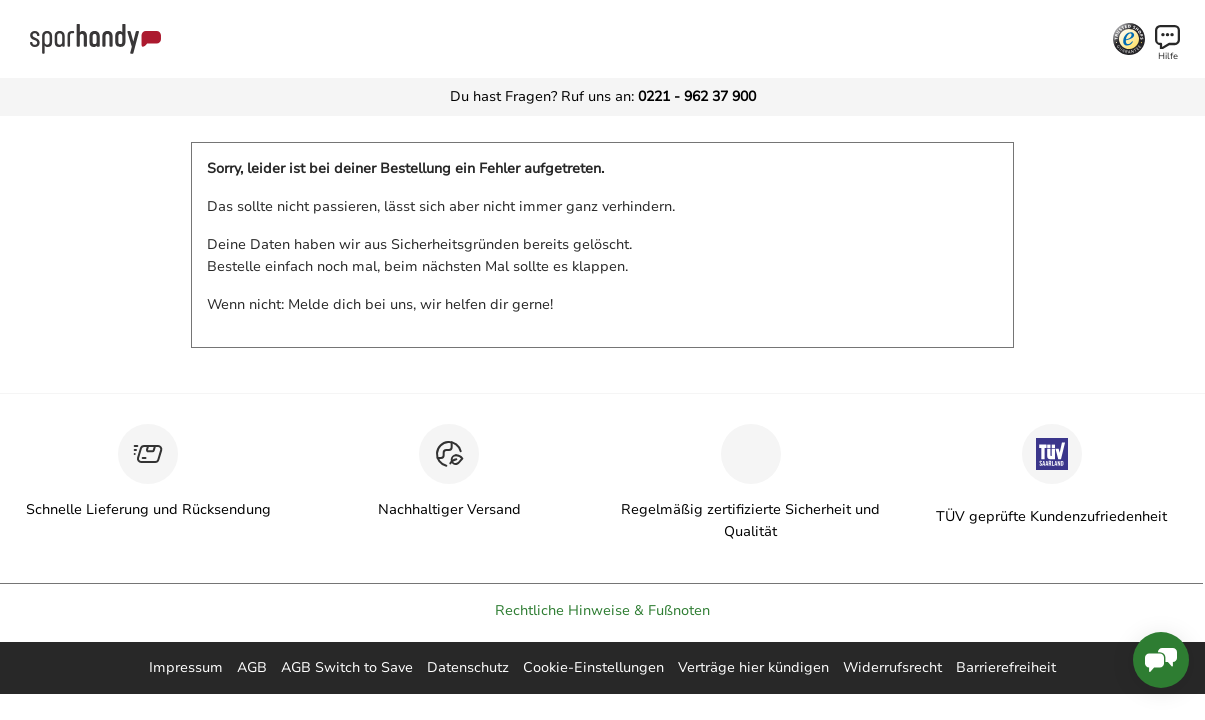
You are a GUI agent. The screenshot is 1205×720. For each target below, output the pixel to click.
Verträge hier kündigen (753, 667)
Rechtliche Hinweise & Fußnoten (602, 610)
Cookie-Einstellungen (593, 667)
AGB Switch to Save (347, 667)
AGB (252, 667)
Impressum (186, 667)
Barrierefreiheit (1006, 667)
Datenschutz (468, 667)
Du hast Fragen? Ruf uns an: (603, 96)
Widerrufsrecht (892, 667)
